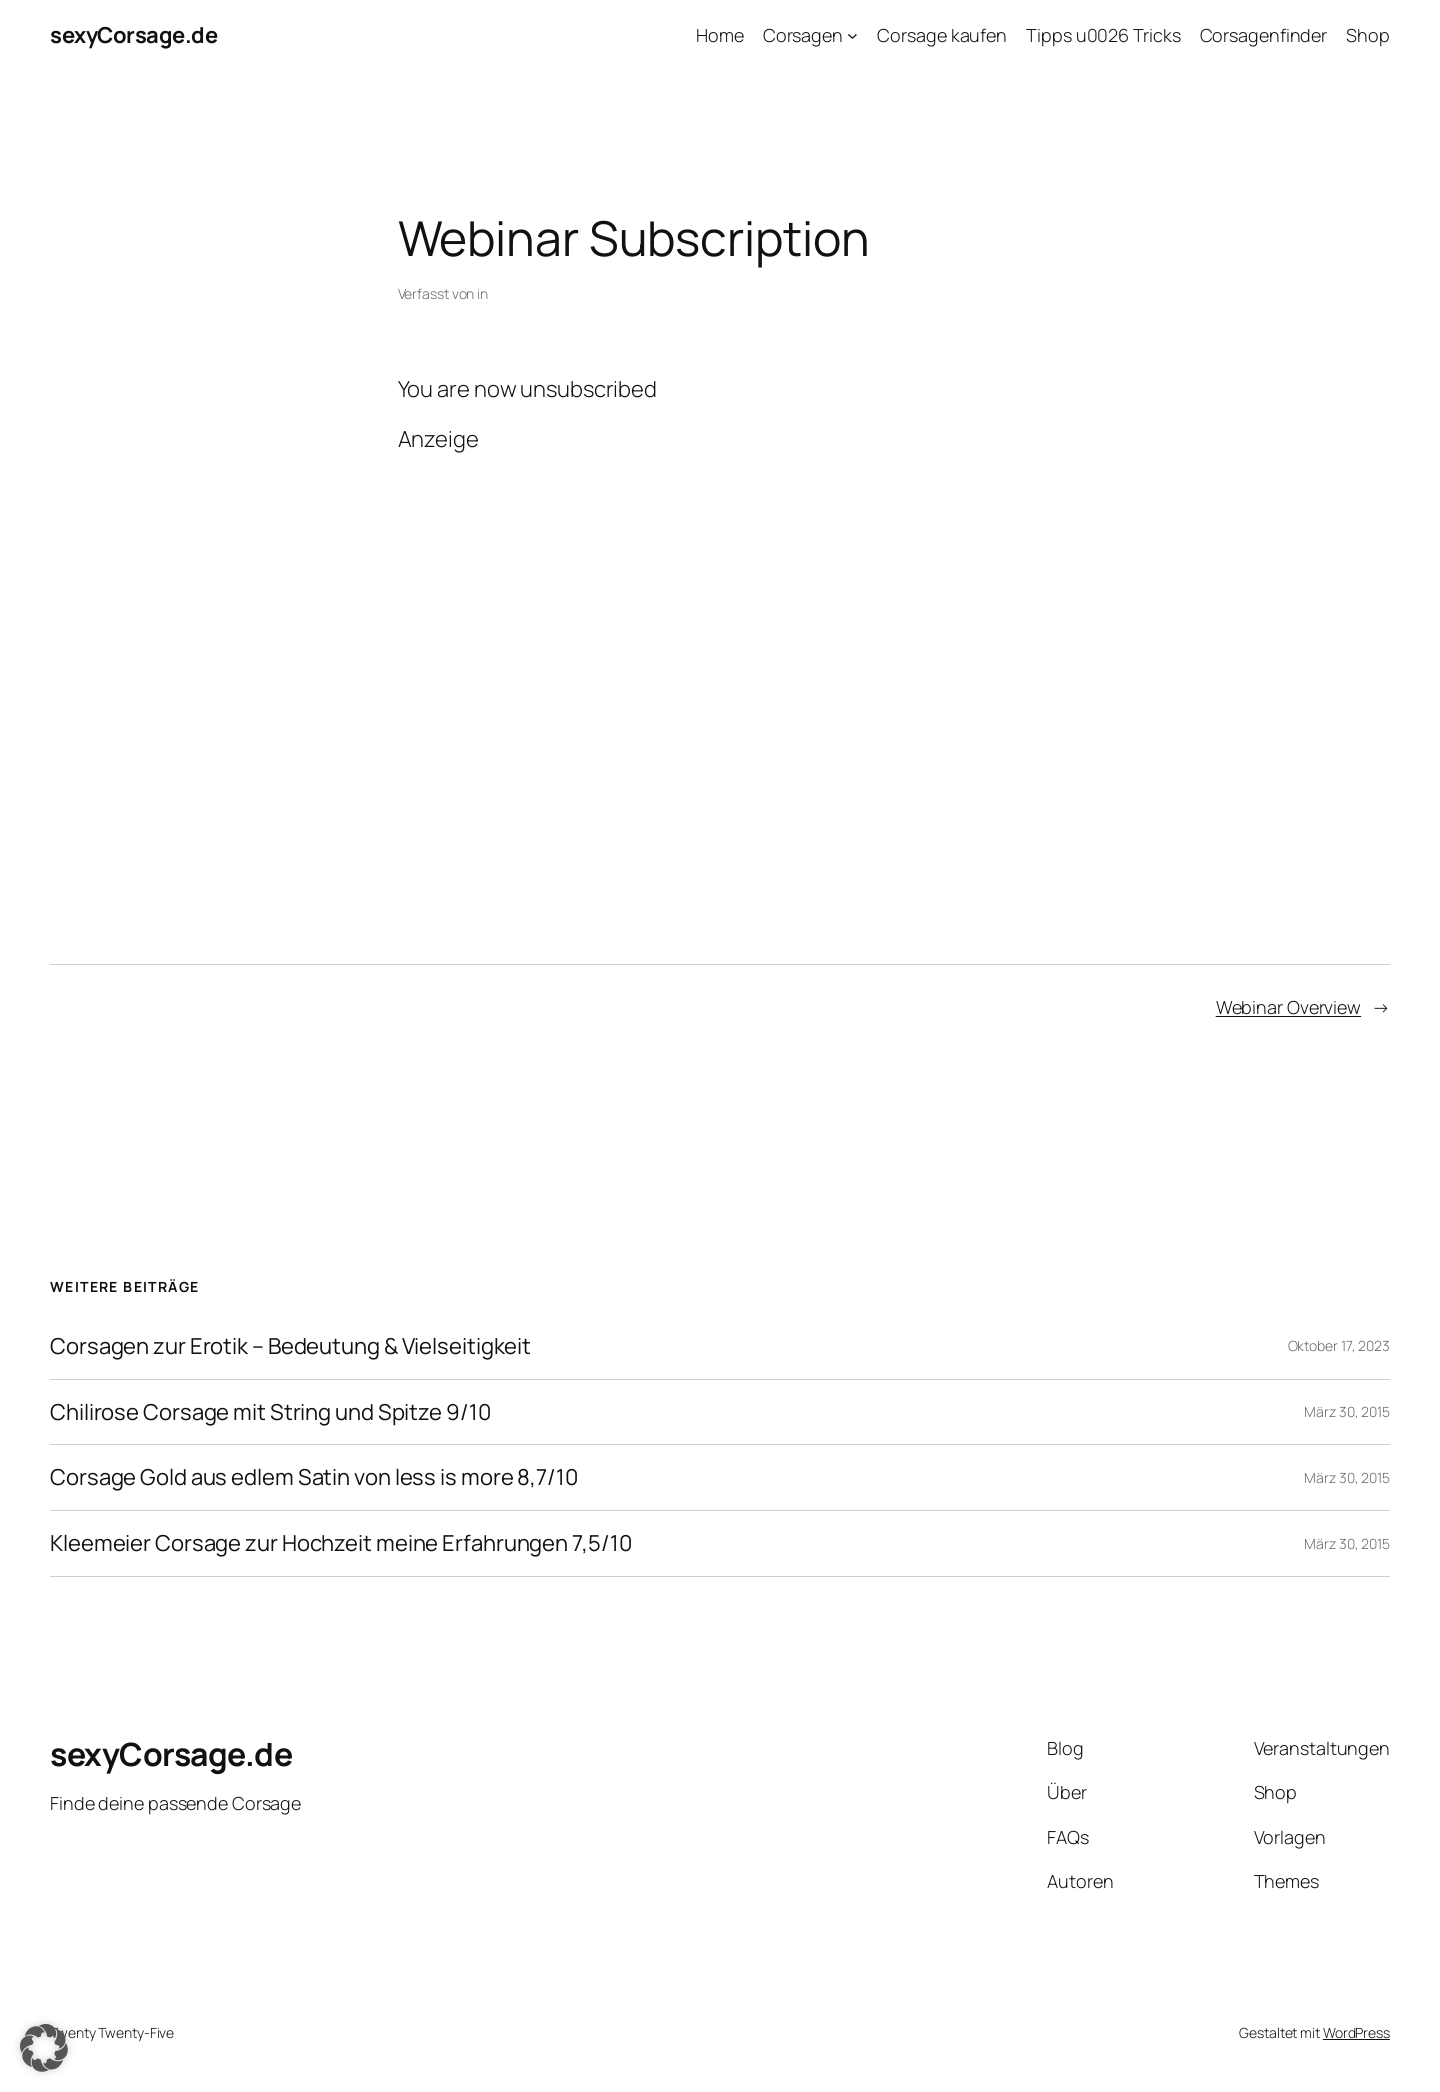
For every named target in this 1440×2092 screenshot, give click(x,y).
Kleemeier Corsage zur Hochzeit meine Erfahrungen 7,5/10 (341, 1543)
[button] (44, 2048)
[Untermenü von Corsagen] (852, 35)
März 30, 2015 (1347, 1411)
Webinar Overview (1288, 1007)
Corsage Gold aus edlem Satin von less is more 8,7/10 (314, 1477)
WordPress (1356, 2032)
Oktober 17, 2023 (1339, 1345)
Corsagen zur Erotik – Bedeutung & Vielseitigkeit (290, 1346)
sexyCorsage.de (133, 35)
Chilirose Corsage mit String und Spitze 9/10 (270, 1412)
